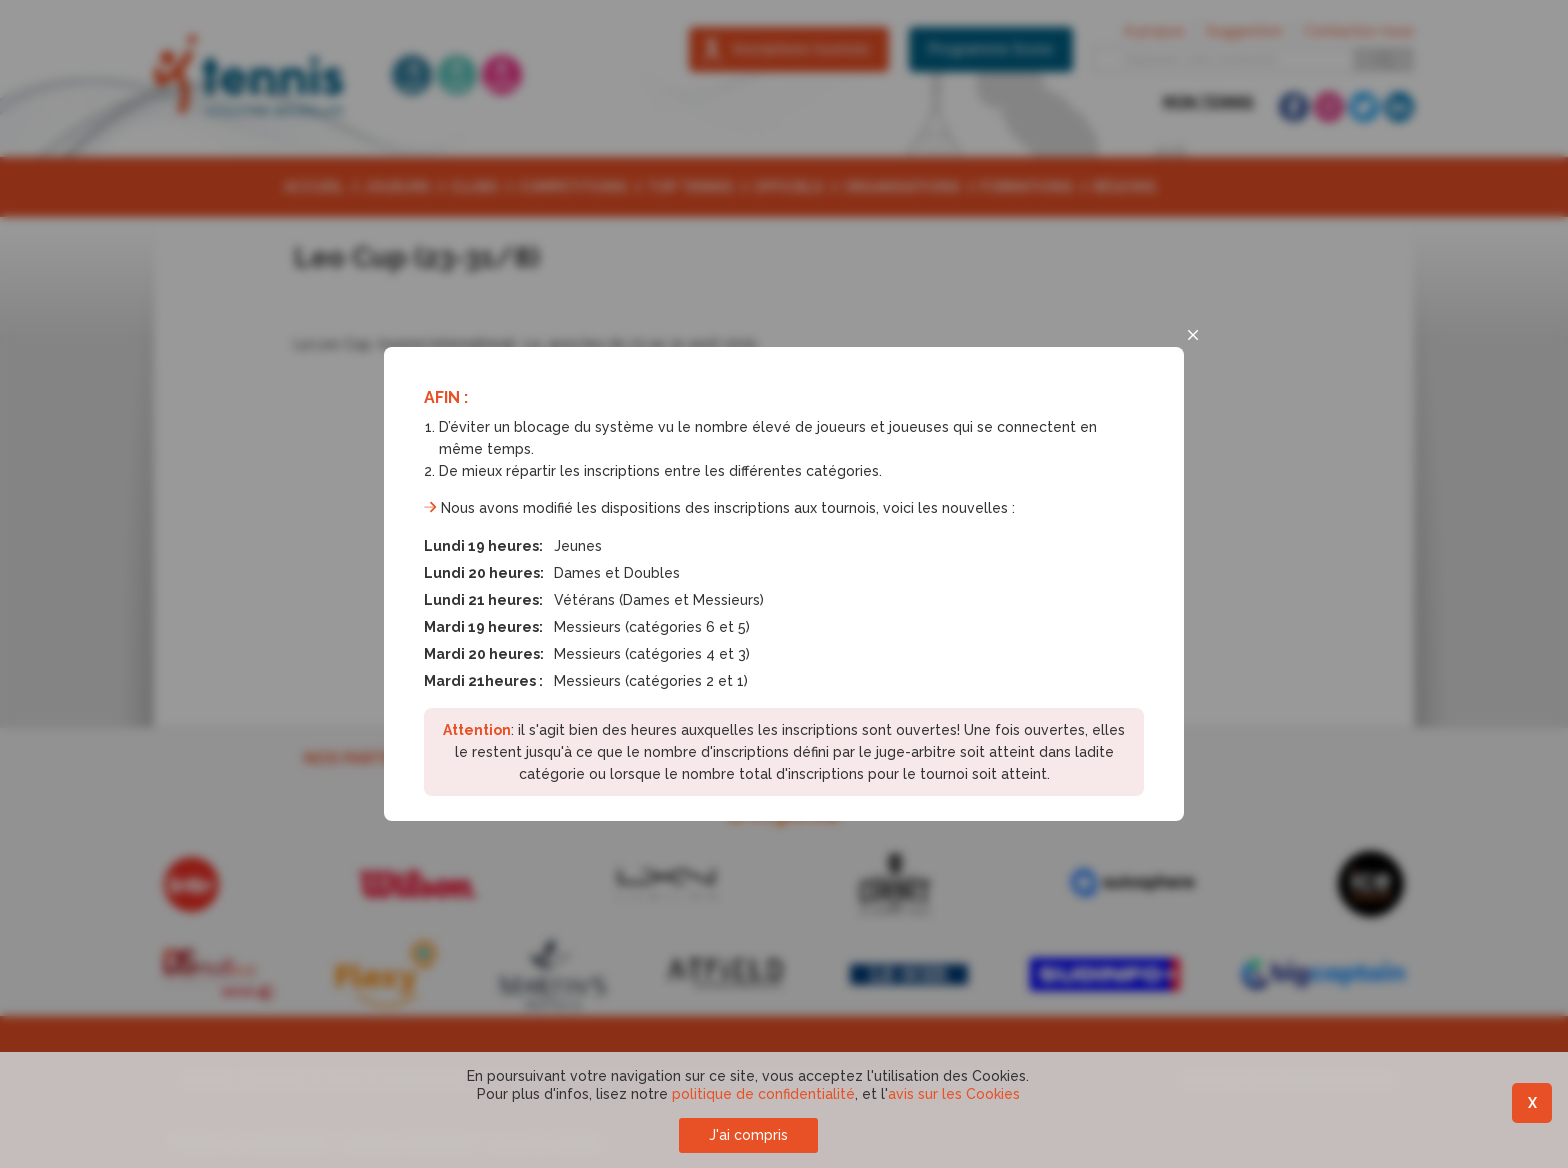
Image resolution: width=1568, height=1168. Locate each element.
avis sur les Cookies (954, 1094)
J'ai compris (748, 1135)
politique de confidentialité (763, 1094)
